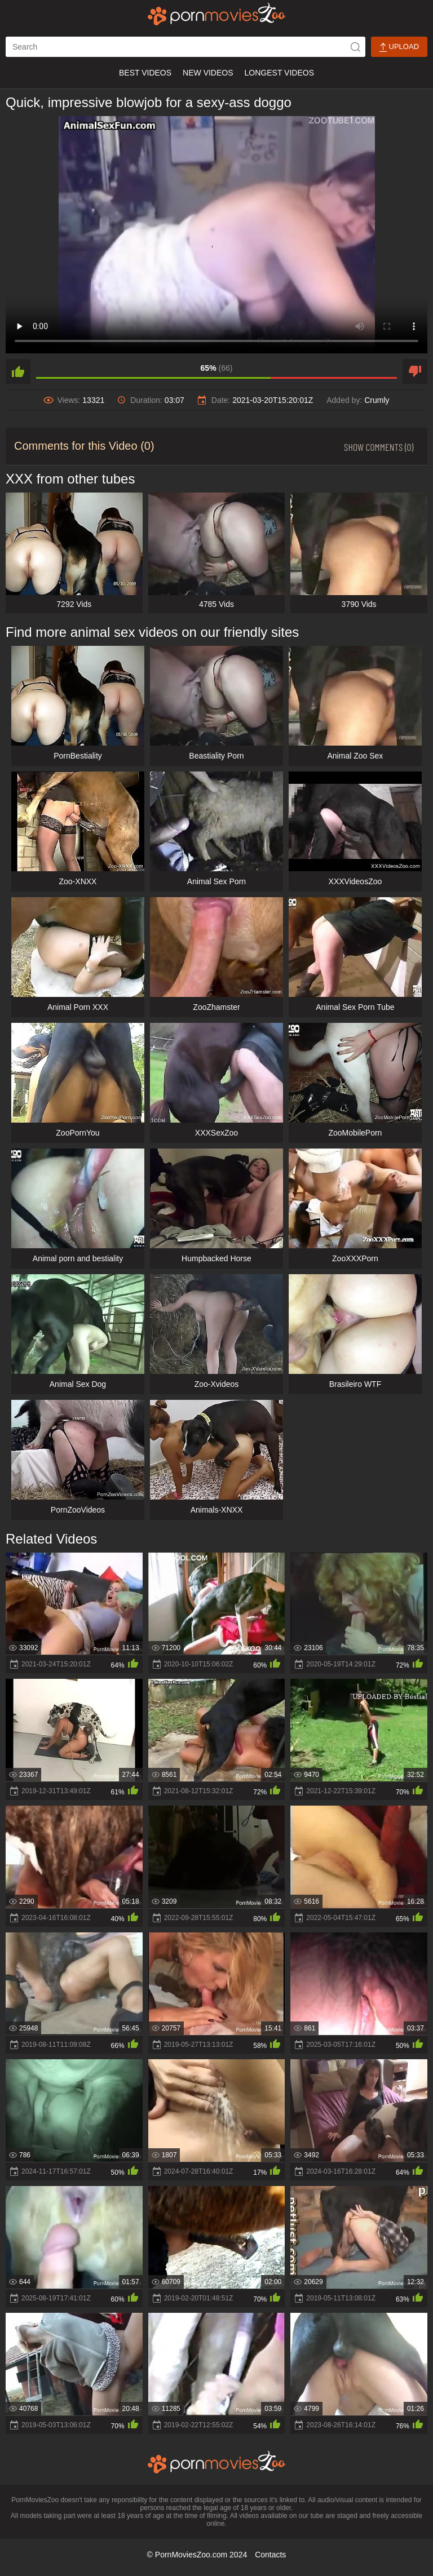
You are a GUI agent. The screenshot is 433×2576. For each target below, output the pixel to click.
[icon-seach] (355, 47)
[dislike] (415, 371)
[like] (18, 371)
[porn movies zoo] (217, 14)
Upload (399, 47)
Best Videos (145, 72)
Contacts (270, 2554)
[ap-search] (185, 47)
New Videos (208, 72)
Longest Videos (279, 72)
